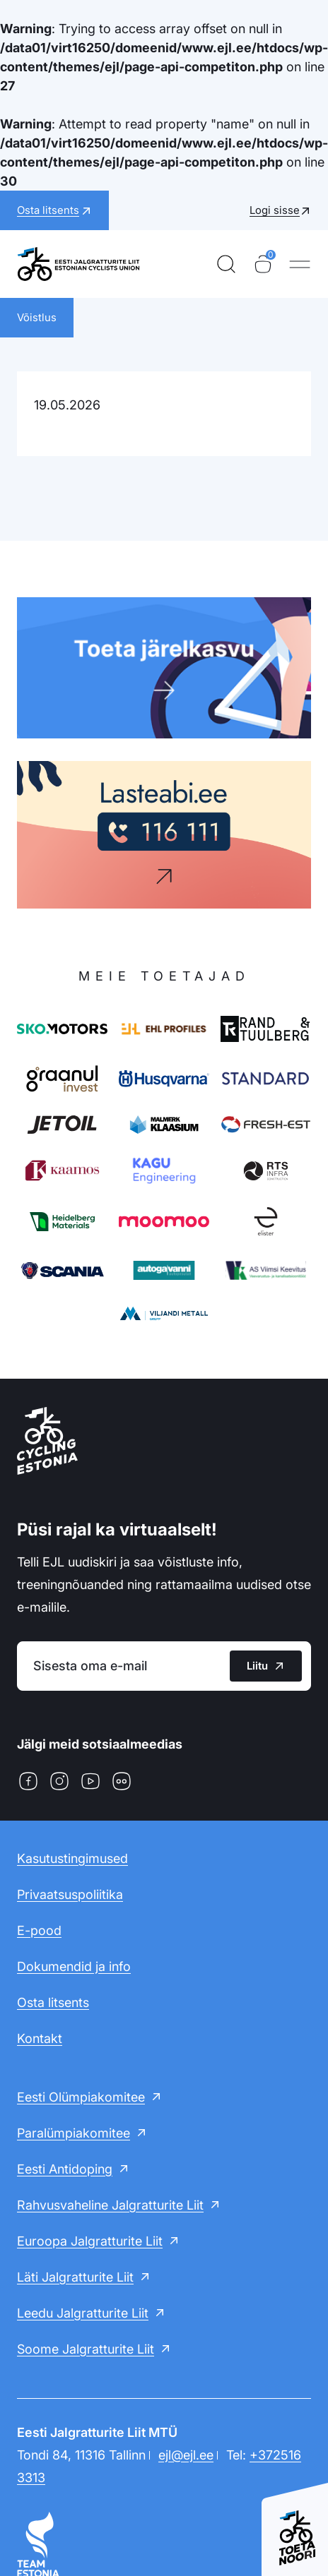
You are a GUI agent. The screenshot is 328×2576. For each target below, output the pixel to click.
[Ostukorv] (263, 264)
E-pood (39, 1930)
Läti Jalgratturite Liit (75, 2277)
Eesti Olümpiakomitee (81, 2097)
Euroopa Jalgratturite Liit (90, 2241)
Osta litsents (53, 2002)
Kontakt (39, 2038)
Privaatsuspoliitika (70, 1894)
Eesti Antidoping (64, 2169)
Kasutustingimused (72, 1858)
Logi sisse (275, 210)
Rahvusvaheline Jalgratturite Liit (110, 2205)
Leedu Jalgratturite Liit (82, 2313)
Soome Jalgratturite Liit (85, 2349)
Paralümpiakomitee (73, 2133)
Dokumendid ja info (74, 1966)
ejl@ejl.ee (185, 2455)
